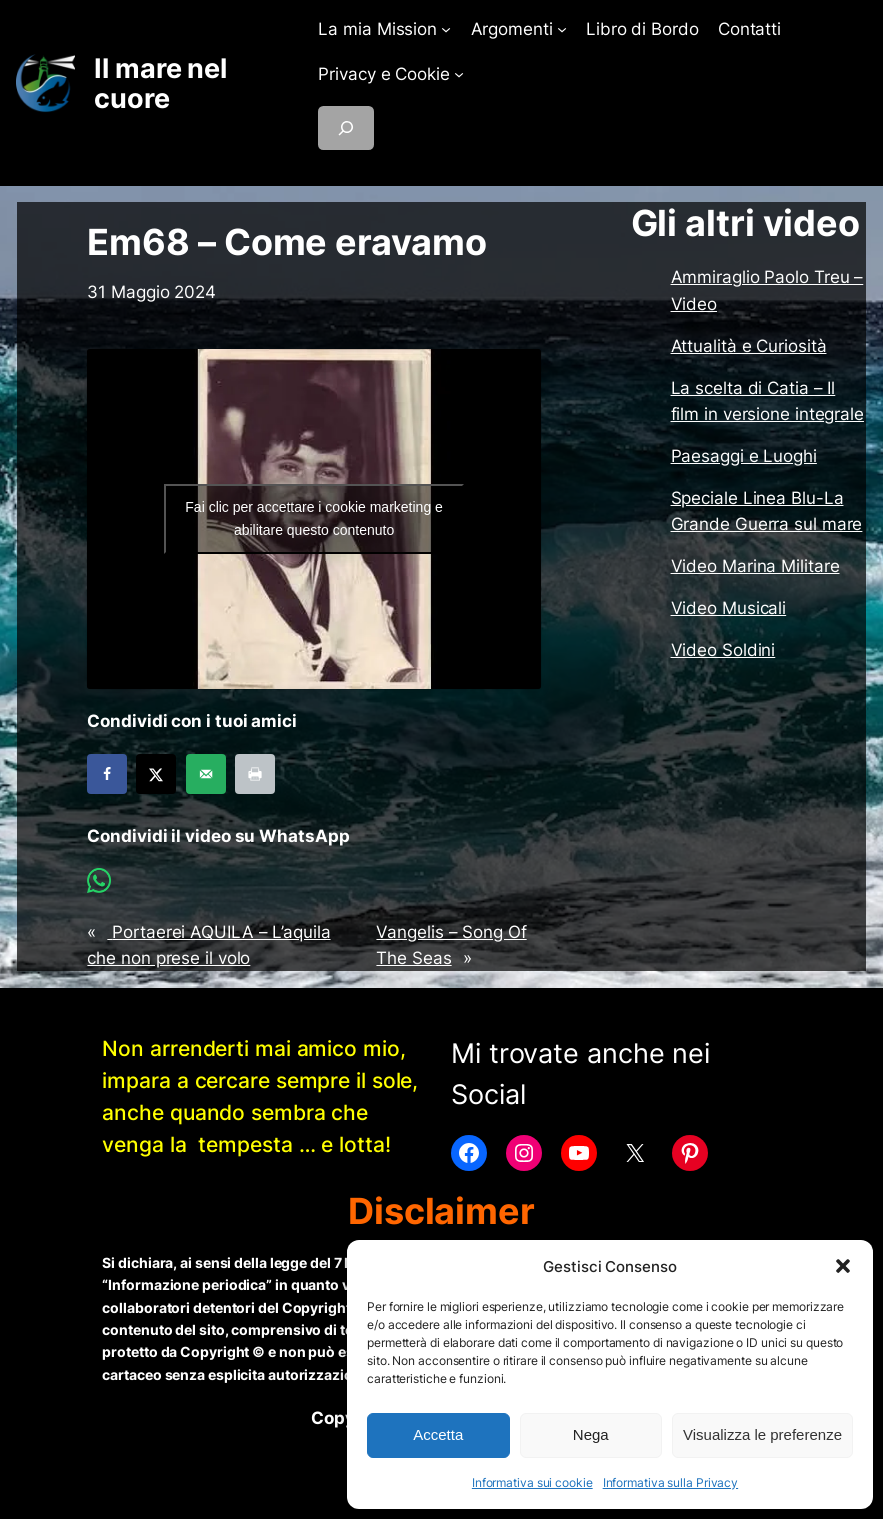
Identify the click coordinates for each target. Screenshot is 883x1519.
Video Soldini (723, 650)
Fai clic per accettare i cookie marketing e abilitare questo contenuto (314, 518)
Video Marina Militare (755, 566)
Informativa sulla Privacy (671, 1482)
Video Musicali (729, 608)
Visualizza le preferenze (762, 1434)
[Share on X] (156, 774)
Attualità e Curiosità (749, 346)
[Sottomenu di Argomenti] (562, 29)
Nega (591, 1434)
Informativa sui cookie (532, 1482)
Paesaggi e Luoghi (744, 456)
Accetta (438, 1434)
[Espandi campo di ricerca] (346, 128)
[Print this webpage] (255, 774)
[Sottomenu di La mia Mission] (446, 29)
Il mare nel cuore (160, 83)
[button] (843, 1266)
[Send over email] (206, 774)
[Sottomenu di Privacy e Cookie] (459, 74)
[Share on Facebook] (107, 774)
